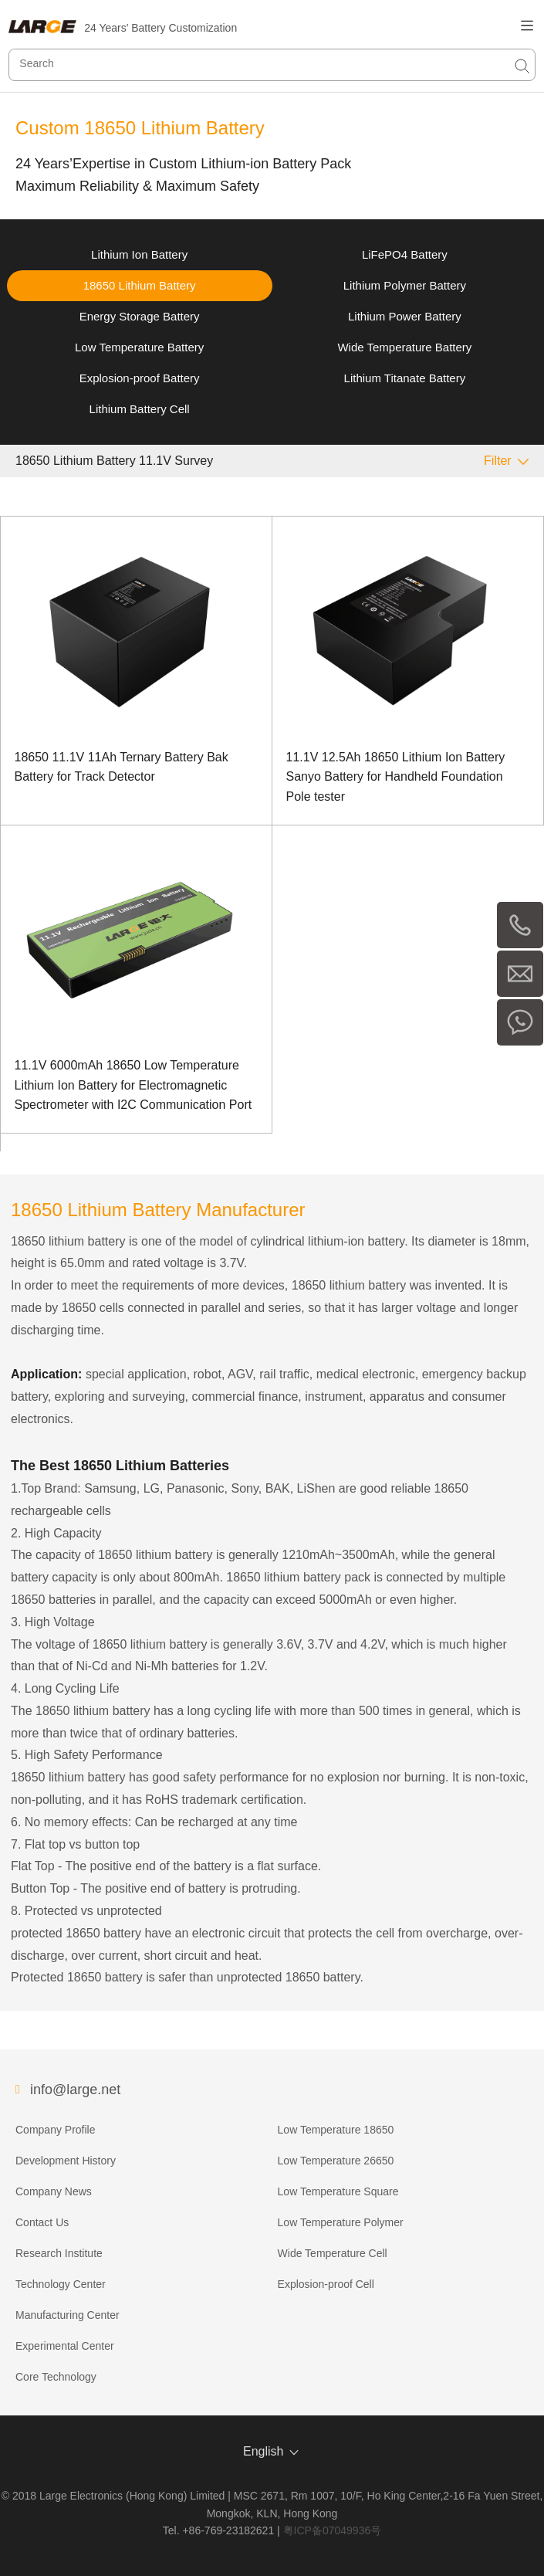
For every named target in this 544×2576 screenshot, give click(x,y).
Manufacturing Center (67, 2315)
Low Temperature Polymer (341, 2222)
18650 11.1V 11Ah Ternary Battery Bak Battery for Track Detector (121, 767)
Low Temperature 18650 (336, 2130)
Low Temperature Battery (139, 347)
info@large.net (75, 2089)
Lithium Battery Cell (140, 408)
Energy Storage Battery (139, 316)
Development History (65, 2160)
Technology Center (60, 2284)
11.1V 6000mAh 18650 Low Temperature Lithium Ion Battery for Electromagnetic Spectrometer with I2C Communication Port (133, 1085)
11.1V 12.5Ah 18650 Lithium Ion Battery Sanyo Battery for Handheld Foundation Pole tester (395, 777)
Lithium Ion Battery (139, 254)
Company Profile (55, 2130)
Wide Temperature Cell (332, 2253)
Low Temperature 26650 (336, 2160)
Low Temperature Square (338, 2191)
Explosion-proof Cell (326, 2284)
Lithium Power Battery (404, 316)
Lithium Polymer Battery (404, 285)
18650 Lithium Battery (139, 285)
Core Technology (55, 2377)
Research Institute (59, 2253)
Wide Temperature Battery (404, 347)
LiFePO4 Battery (405, 254)
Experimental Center (64, 2346)
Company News (53, 2191)
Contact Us (42, 2222)
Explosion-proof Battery (139, 378)
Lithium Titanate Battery (405, 378)
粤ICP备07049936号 (332, 2530)
